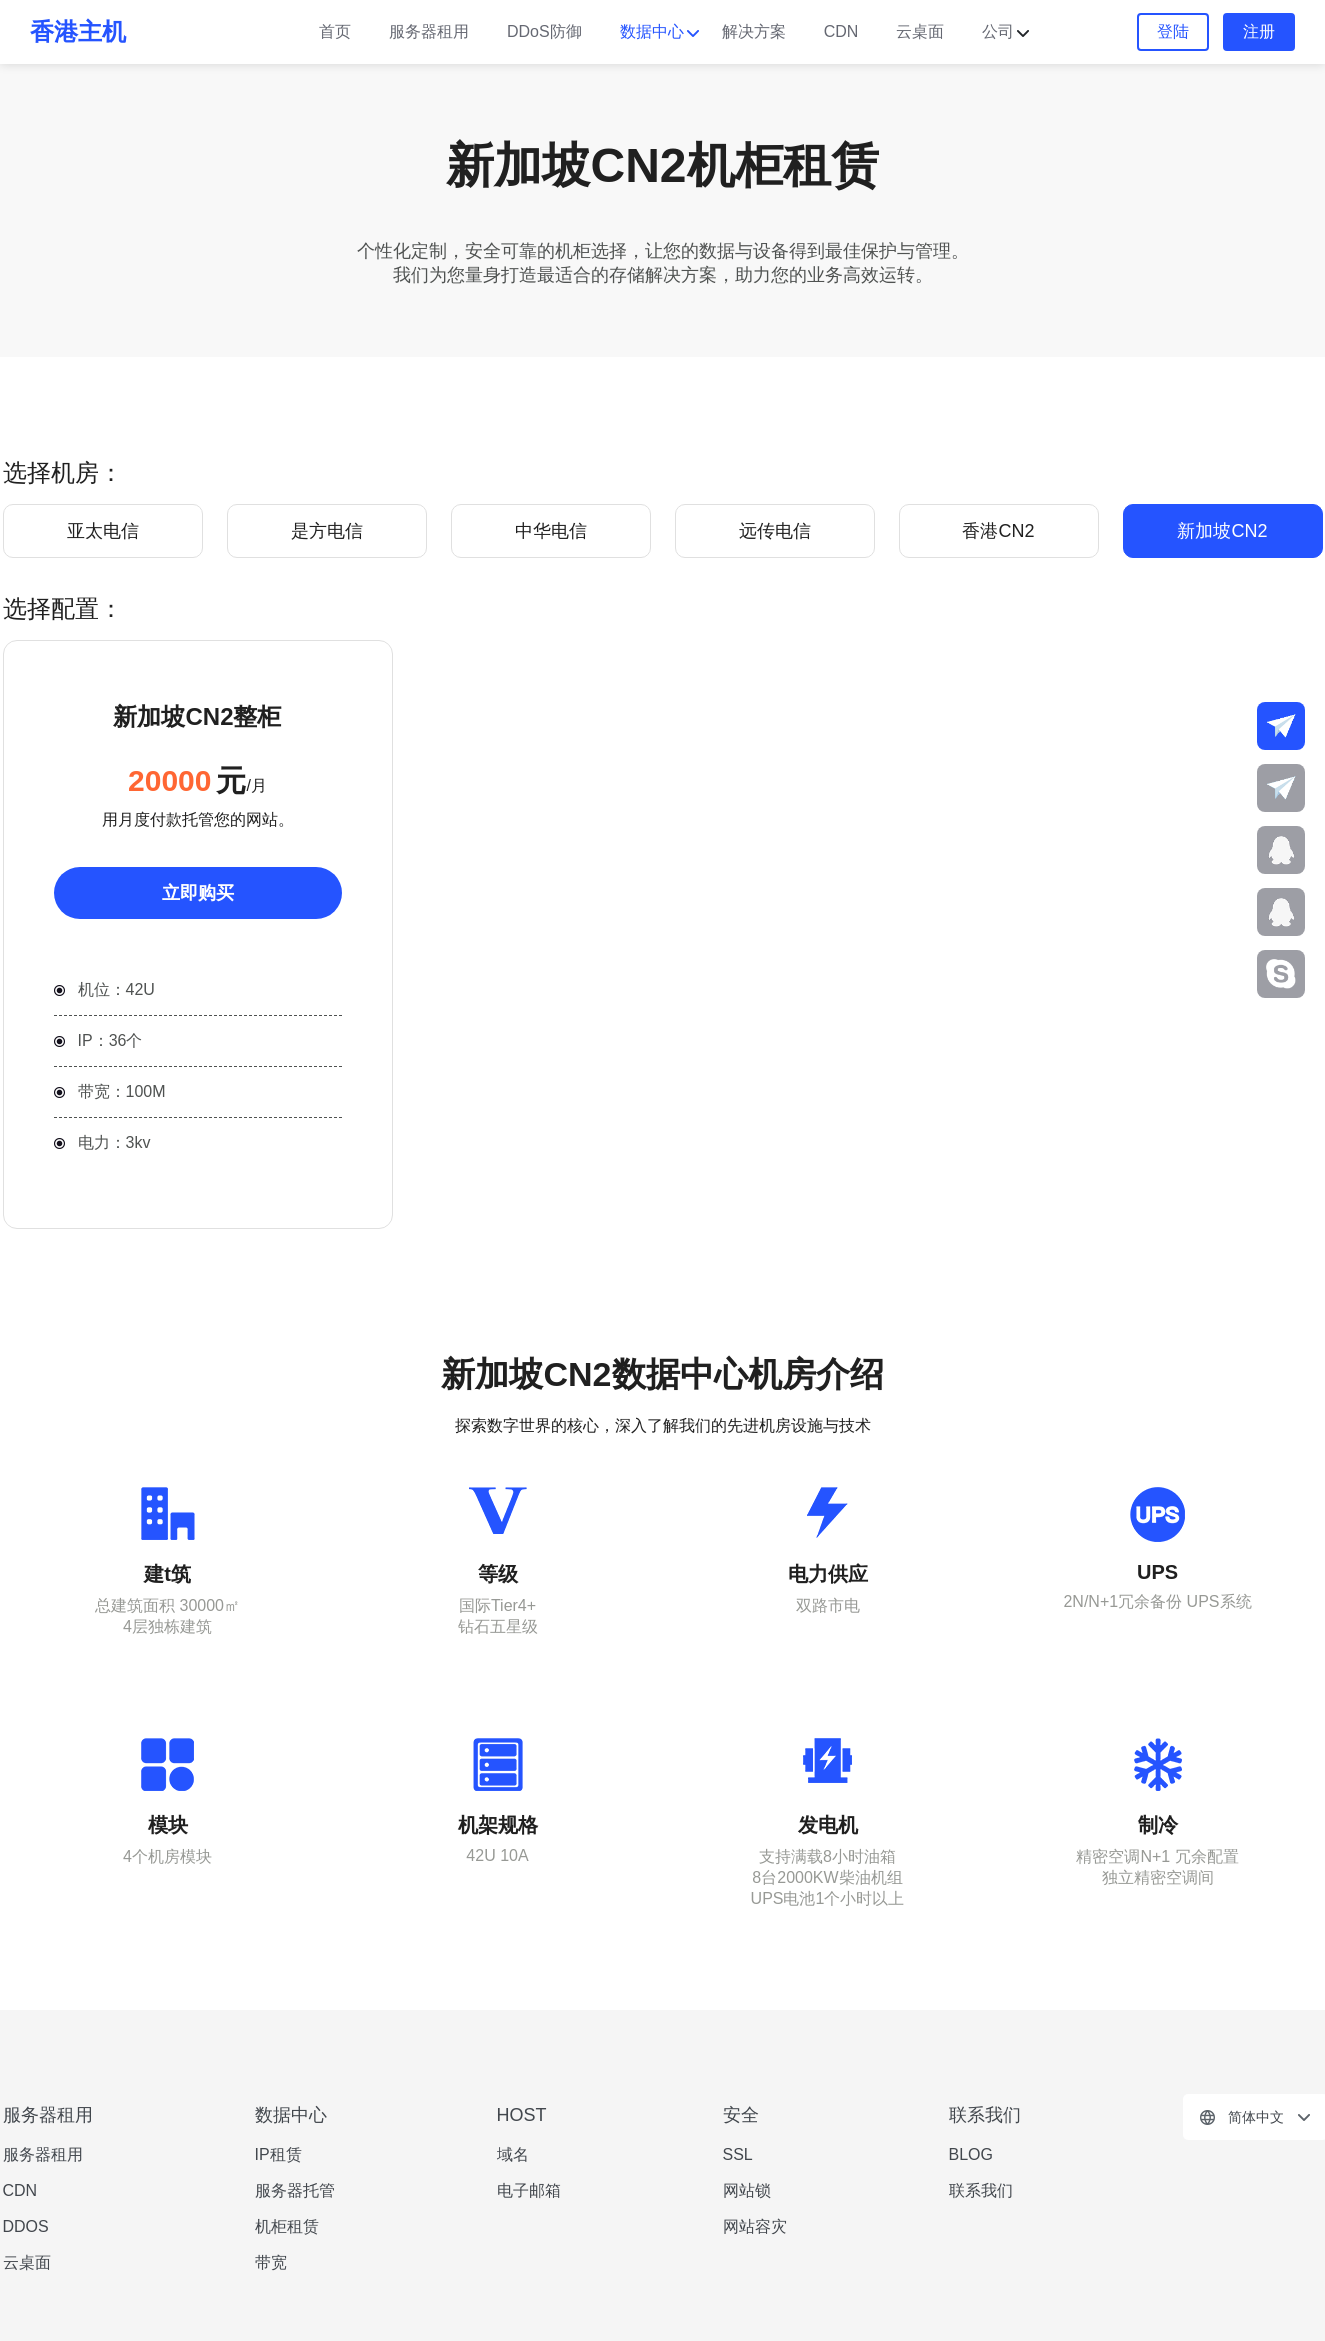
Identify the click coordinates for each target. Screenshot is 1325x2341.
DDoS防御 (544, 31)
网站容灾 (755, 2226)
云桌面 (920, 31)
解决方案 (754, 31)
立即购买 (198, 893)
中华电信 (551, 531)
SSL (738, 2154)
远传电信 (775, 531)
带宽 (271, 2262)
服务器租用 (429, 31)
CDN (841, 31)
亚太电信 (103, 531)
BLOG (971, 2154)
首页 (335, 31)
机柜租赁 (287, 2226)
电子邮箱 (529, 2190)
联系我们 (981, 2190)
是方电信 (327, 531)
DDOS (26, 2226)
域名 (513, 2154)
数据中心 (652, 31)
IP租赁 (278, 2154)
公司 (998, 31)
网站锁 (747, 2190)
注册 (1259, 31)
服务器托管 (295, 2190)
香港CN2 (998, 531)
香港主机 (78, 31)
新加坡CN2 (1222, 531)
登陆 (1173, 31)
